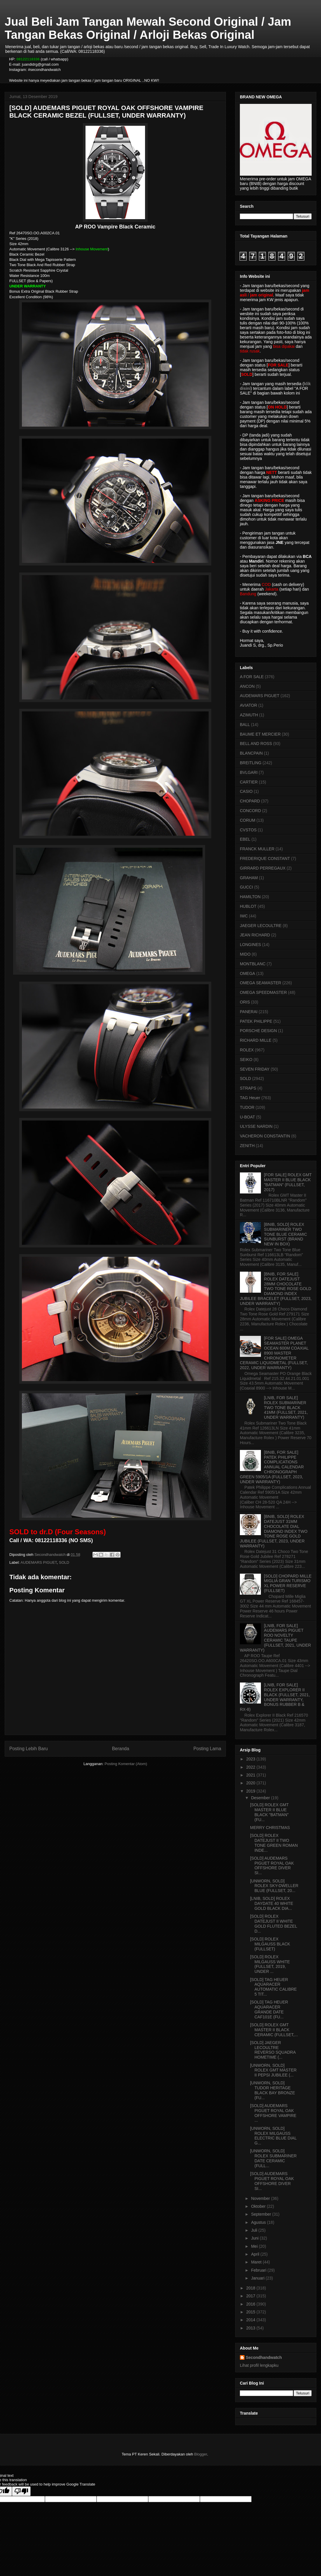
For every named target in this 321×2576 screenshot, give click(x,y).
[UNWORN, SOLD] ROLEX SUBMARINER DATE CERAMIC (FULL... (273, 2158)
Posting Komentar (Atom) (125, 1764)
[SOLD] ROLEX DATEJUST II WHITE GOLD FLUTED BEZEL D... (273, 1923)
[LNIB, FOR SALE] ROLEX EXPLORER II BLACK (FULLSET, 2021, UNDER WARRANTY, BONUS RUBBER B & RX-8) (275, 1697)
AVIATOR (248, 705)
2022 (251, 1767)
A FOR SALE (252, 676)
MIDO (245, 954)
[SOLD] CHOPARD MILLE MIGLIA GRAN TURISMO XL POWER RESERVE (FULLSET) (288, 1583)
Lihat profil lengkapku (259, 2365)
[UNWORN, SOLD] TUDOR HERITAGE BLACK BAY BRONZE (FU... (272, 2090)
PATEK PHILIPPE (256, 1021)
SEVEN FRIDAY (255, 1069)
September (261, 2214)
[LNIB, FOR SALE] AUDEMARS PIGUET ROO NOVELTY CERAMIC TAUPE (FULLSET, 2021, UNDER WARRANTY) (275, 1637)
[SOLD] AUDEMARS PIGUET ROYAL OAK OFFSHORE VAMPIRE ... (273, 2113)
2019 (251, 1791)
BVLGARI (249, 772)
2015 (251, 2312)
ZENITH (247, 1145)
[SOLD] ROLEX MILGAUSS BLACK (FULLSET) (270, 1944)
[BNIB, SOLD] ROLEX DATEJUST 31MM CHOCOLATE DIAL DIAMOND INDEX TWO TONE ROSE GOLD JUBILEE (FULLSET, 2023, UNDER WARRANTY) (274, 1531)
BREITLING (250, 762)
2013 (251, 2328)
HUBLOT (248, 906)
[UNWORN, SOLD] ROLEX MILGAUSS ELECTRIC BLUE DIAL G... (273, 2135)
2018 (251, 2288)
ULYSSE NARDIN (256, 1126)
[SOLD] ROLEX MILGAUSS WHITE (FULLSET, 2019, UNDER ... (270, 1964)
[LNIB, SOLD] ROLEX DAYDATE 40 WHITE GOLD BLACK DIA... (271, 1903)
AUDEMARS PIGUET (38, 1562)
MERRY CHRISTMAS (270, 1827)
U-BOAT (247, 1117)
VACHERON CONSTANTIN (265, 1136)
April (255, 2254)
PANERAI (248, 1011)
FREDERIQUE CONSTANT (265, 858)
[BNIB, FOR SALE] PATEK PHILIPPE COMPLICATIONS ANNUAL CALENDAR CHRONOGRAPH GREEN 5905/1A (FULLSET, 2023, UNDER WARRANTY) (272, 1467)
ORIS (245, 1002)
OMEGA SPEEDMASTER (263, 992)
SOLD (64, 1562)
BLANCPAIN (251, 753)
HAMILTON (250, 896)
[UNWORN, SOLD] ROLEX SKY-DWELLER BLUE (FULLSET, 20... (274, 1886)
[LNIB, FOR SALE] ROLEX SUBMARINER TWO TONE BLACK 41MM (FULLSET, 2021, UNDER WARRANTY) (286, 1407)
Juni (255, 2238)
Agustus (259, 2222)
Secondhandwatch (264, 2357)
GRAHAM (249, 877)
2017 (251, 2296)
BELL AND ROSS (256, 743)
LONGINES (250, 944)
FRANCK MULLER (257, 849)
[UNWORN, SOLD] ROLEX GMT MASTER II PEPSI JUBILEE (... (273, 2070)
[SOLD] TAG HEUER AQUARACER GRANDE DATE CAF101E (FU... (269, 2009)
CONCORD (250, 810)
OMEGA (247, 973)
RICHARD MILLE (255, 1040)
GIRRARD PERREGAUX (262, 868)
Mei (255, 2246)
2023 (251, 1759)
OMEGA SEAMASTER (260, 982)
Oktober (259, 2206)
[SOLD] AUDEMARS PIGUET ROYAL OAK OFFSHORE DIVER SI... (272, 1865)
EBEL (245, 839)
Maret (257, 2262)
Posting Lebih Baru (28, 1748)
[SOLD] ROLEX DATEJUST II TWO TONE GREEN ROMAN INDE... (274, 1842)
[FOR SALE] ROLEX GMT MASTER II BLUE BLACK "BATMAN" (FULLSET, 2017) (288, 1182)
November (261, 2198)
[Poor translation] (21, 2491)
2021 (251, 1775)
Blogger (200, 2454)
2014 (251, 2319)
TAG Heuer (250, 1097)
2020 (251, 1783)
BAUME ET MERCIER (260, 734)
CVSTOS (248, 830)
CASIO (246, 791)
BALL (245, 724)
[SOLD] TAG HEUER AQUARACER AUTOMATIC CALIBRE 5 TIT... (273, 1986)
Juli (254, 2230)
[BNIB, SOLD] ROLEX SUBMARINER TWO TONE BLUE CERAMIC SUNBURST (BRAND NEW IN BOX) (285, 1234)
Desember (261, 1797)
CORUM (247, 820)
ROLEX (247, 1050)
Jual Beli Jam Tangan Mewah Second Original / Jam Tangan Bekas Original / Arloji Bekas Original (148, 28)
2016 (251, 2304)
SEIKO (246, 1059)
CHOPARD (250, 801)
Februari (259, 2270)
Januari (258, 2278)
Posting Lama (207, 1748)
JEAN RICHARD (255, 935)
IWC (244, 916)
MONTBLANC (253, 963)
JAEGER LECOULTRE (261, 925)
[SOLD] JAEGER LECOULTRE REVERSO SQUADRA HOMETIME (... (273, 2050)
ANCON (247, 686)
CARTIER (249, 782)
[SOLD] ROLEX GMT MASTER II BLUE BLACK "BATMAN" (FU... (269, 1812)
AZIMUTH (249, 715)
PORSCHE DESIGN (258, 1030)
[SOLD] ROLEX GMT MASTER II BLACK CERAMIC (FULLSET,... (274, 2029)
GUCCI (246, 887)
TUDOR (247, 1107)
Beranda (120, 1748)
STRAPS (248, 1088)
